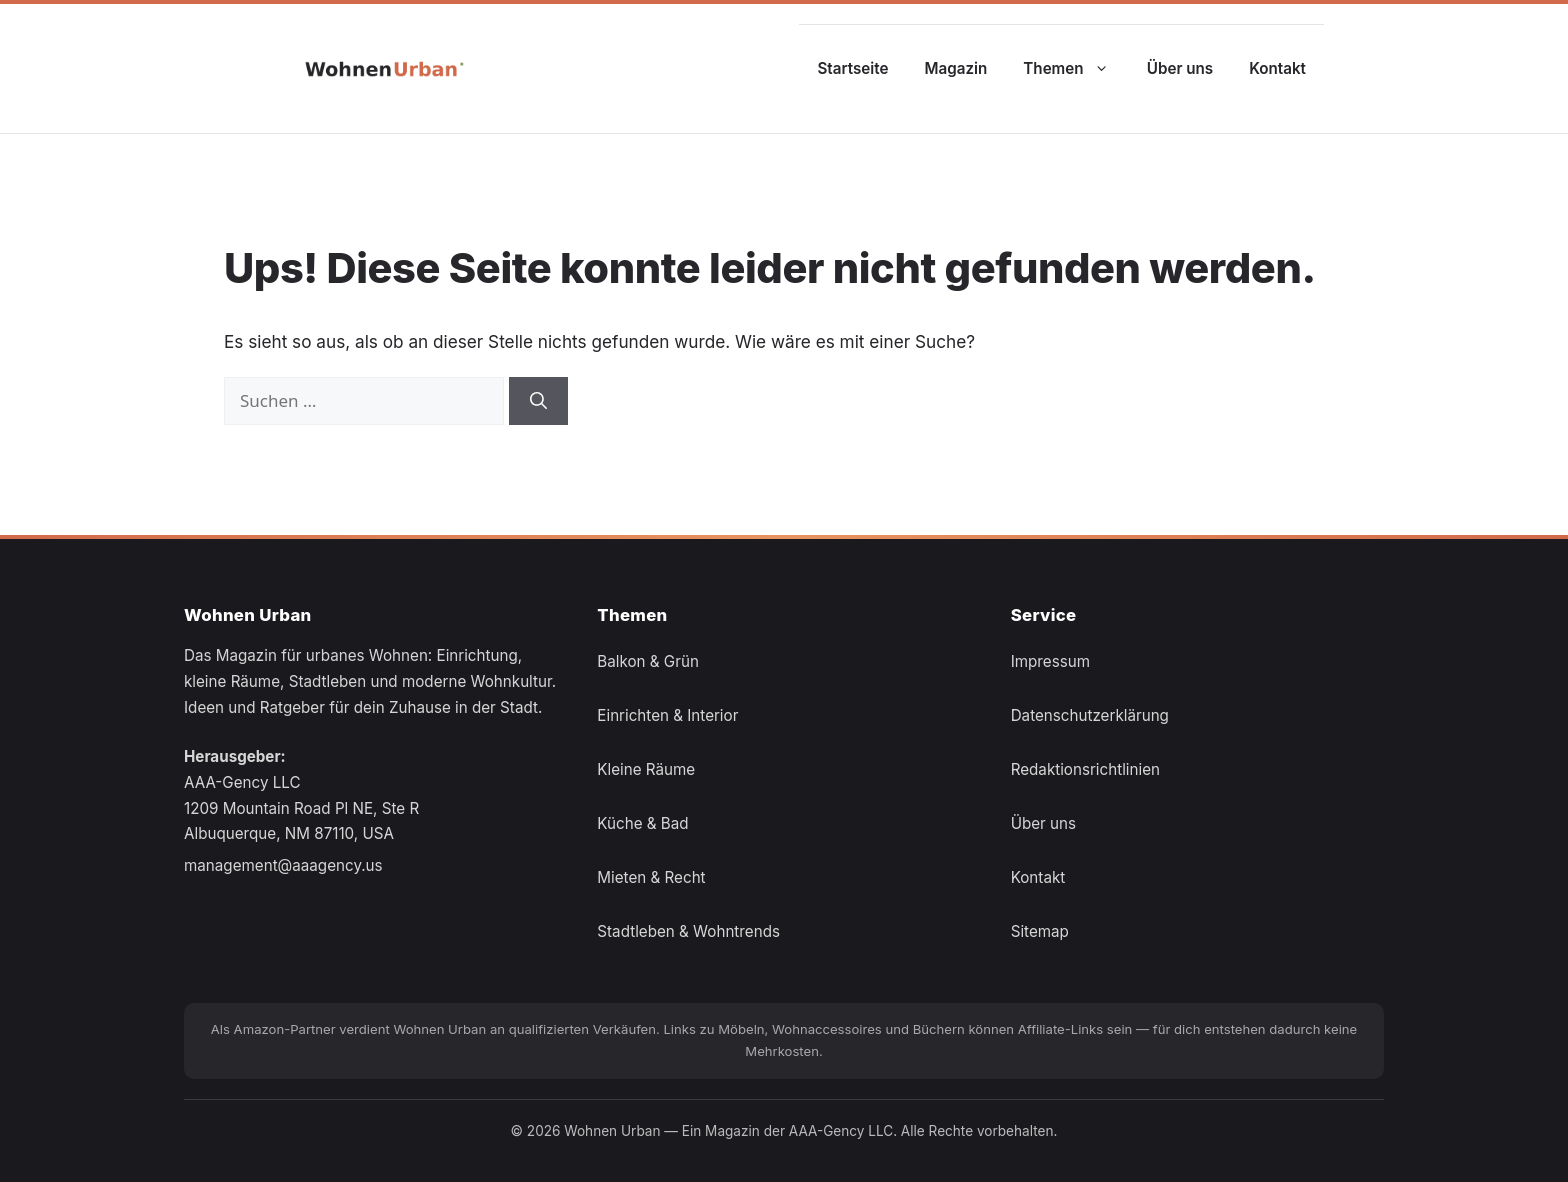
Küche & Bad (642, 823)
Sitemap (1040, 931)
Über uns (1180, 68)
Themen (1075, 69)
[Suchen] (538, 401)
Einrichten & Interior (667, 715)
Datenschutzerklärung (1090, 715)
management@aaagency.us (283, 865)
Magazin (956, 68)
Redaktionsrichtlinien (1085, 769)
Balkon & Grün (648, 661)
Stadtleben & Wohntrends (688, 931)
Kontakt (1277, 68)
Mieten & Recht (651, 877)
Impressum (1050, 661)
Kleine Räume (646, 769)
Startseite (852, 68)
